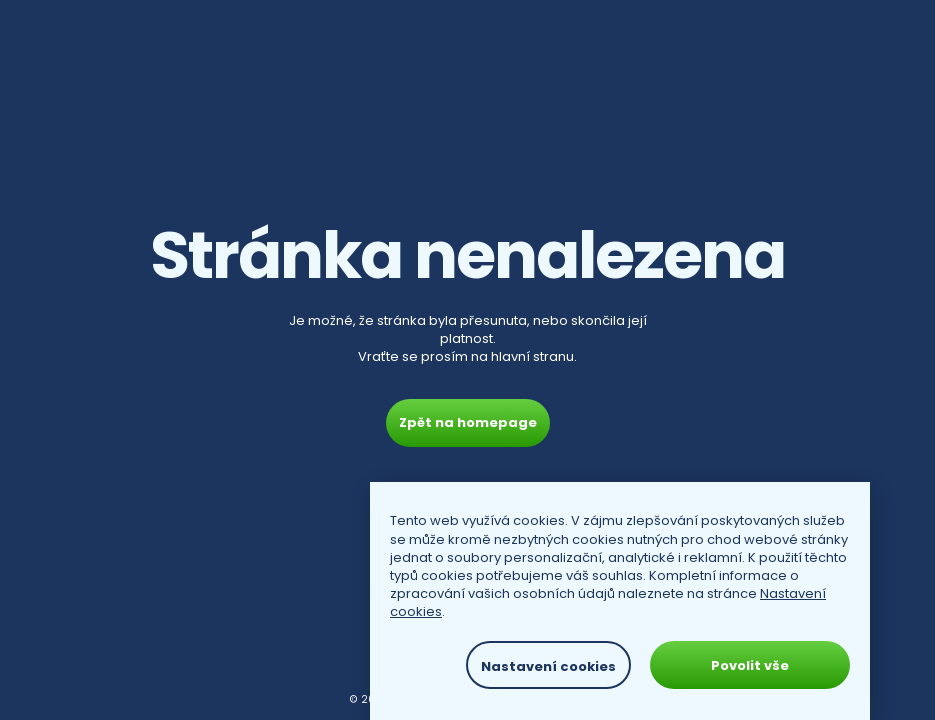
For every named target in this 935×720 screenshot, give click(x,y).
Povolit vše (750, 665)
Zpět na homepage (468, 422)
